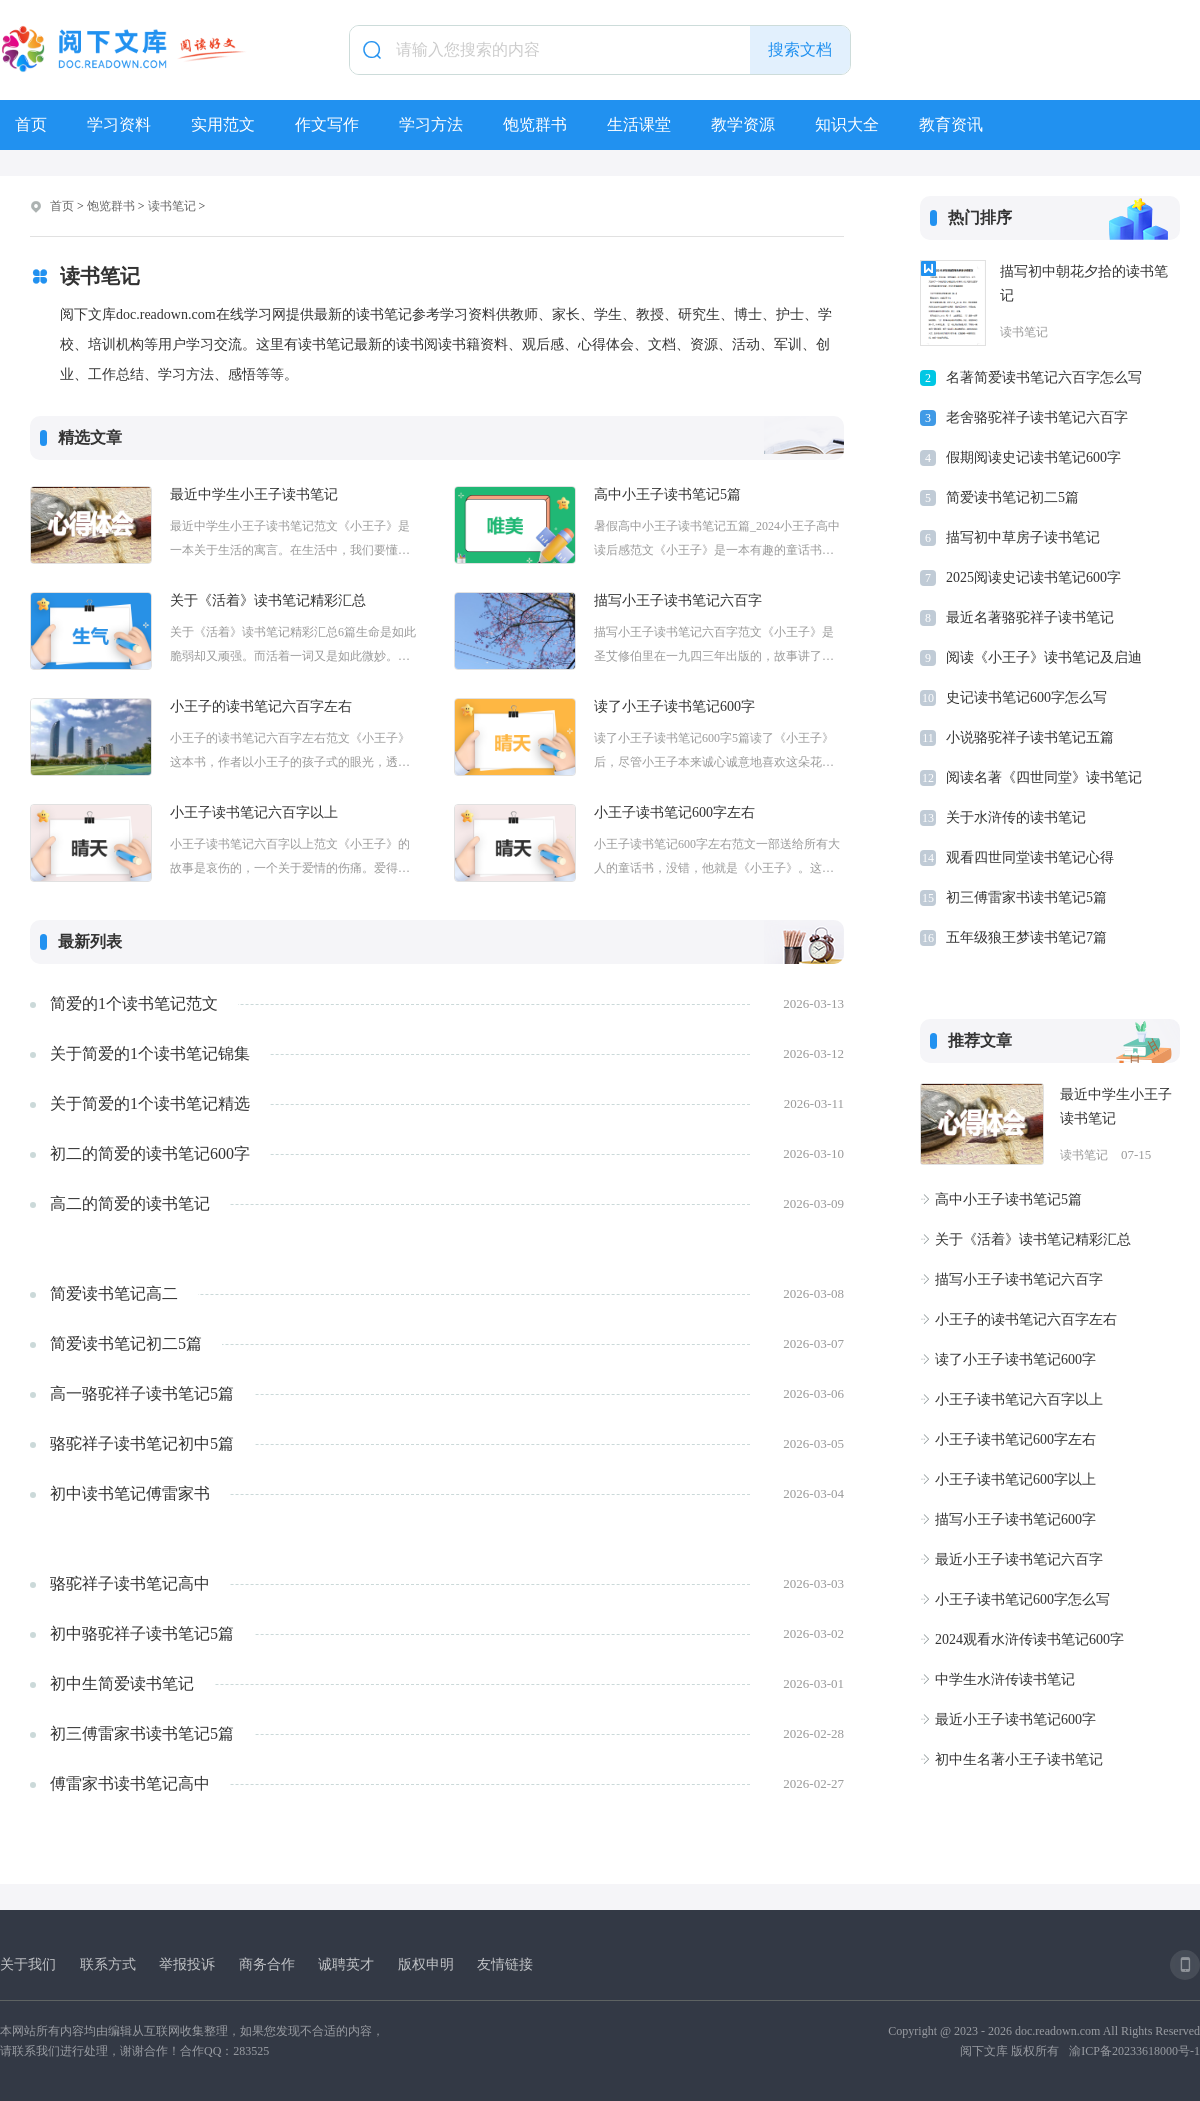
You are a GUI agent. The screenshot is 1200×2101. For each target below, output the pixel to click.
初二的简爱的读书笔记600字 (150, 1153)
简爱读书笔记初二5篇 (126, 1343)
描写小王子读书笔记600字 (1015, 1519)
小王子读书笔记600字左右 (674, 812)
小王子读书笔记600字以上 (1015, 1479)
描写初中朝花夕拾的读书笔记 (1084, 283)
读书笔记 (172, 206)
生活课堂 (639, 124)
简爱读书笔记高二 (114, 1293)
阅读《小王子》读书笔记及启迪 (1044, 657)
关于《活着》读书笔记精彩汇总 (268, 600)
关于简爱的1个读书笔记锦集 (150, 1053)
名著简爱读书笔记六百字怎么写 (1044, 377)
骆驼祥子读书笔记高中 (130, 1583)
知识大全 (847, 124)
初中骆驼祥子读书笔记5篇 (142, 1633)
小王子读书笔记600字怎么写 (1022, 1599)
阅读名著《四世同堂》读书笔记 (1044, 777)
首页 (31, 124)
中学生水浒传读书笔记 (1005, 1679)
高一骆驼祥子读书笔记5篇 (142, 1393)
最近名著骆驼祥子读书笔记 (1030, 617)
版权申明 (426, 1964)
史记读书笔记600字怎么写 (1026, 697)
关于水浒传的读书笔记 (1016, 817)
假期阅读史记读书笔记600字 (1033, 457)
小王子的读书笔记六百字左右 (261, 706)
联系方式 (108, 1964)
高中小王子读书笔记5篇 (667, 494)
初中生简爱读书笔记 (122, 1683)
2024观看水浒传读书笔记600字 (1029, 1639)
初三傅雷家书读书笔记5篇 (142, 1733)
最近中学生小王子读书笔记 (254, 494)
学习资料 (119, 124)
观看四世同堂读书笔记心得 (1030, 857)
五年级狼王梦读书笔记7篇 (1026, 937)
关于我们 (28, 1964)
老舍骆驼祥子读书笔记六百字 (1037, 417)
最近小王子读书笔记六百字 (1019, 1559)
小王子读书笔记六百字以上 (254, 812)
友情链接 (505, 1964)
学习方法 (431, 124)
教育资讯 (951, 124)
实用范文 (223, 124)
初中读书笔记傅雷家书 (130, 1493)
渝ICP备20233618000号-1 (1134, 2051)
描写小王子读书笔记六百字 (678, 600)
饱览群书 (535, 124)
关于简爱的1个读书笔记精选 (150, 1103)
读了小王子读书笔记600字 (674, 706)
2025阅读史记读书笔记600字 (1033, 577)
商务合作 (267, 1964)
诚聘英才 (346, 1964)
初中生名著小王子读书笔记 (1019, 1759)
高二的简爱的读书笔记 (130, 1203)
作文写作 (327, 124)
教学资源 (743, 124)
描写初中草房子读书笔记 (1023, 537)
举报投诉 (187, 1964)
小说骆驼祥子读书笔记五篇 (1030, 737)
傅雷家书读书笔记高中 (130, 1783)
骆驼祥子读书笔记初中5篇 (142, 1443)
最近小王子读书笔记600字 (1015, 1719)
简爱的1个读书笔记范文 (134, 1003)
